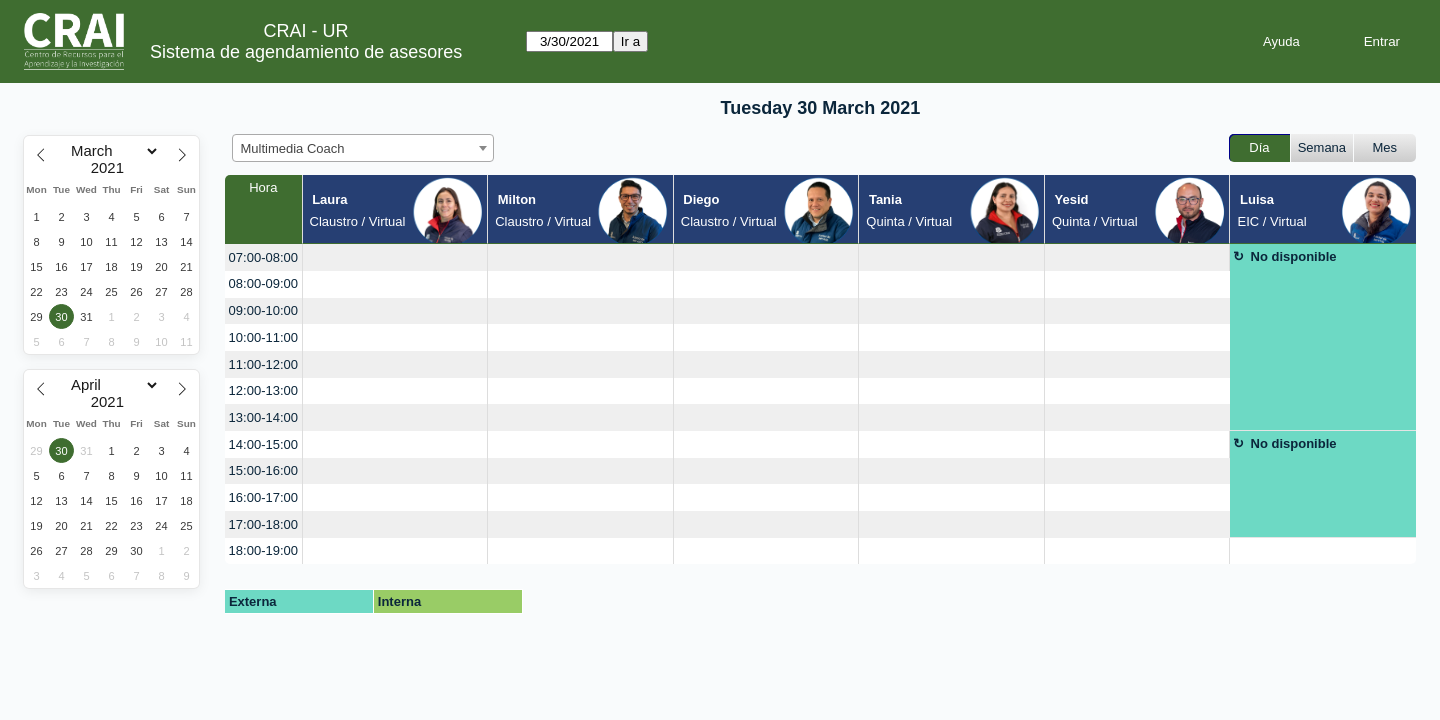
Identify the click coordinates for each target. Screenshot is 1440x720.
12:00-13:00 (263, 390)
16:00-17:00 (263, 497)
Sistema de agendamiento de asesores (306, 52)
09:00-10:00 (263, 310)
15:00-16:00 (263, 470)
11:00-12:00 (263, 364)
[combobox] (363, 148)
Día (1259, 147)
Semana (1322, 147)
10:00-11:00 (263, 337)
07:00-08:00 (263, 257)
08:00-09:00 (263, 283)
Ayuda (1281, 41)
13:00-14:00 (263, 417)
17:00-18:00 (263, 524)
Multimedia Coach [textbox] (293, 148)
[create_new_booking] (395, 257)
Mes (1385, 147)
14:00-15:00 (263, 444)
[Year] (112, 168)
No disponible (1294, 256)
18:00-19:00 (263, 550)
